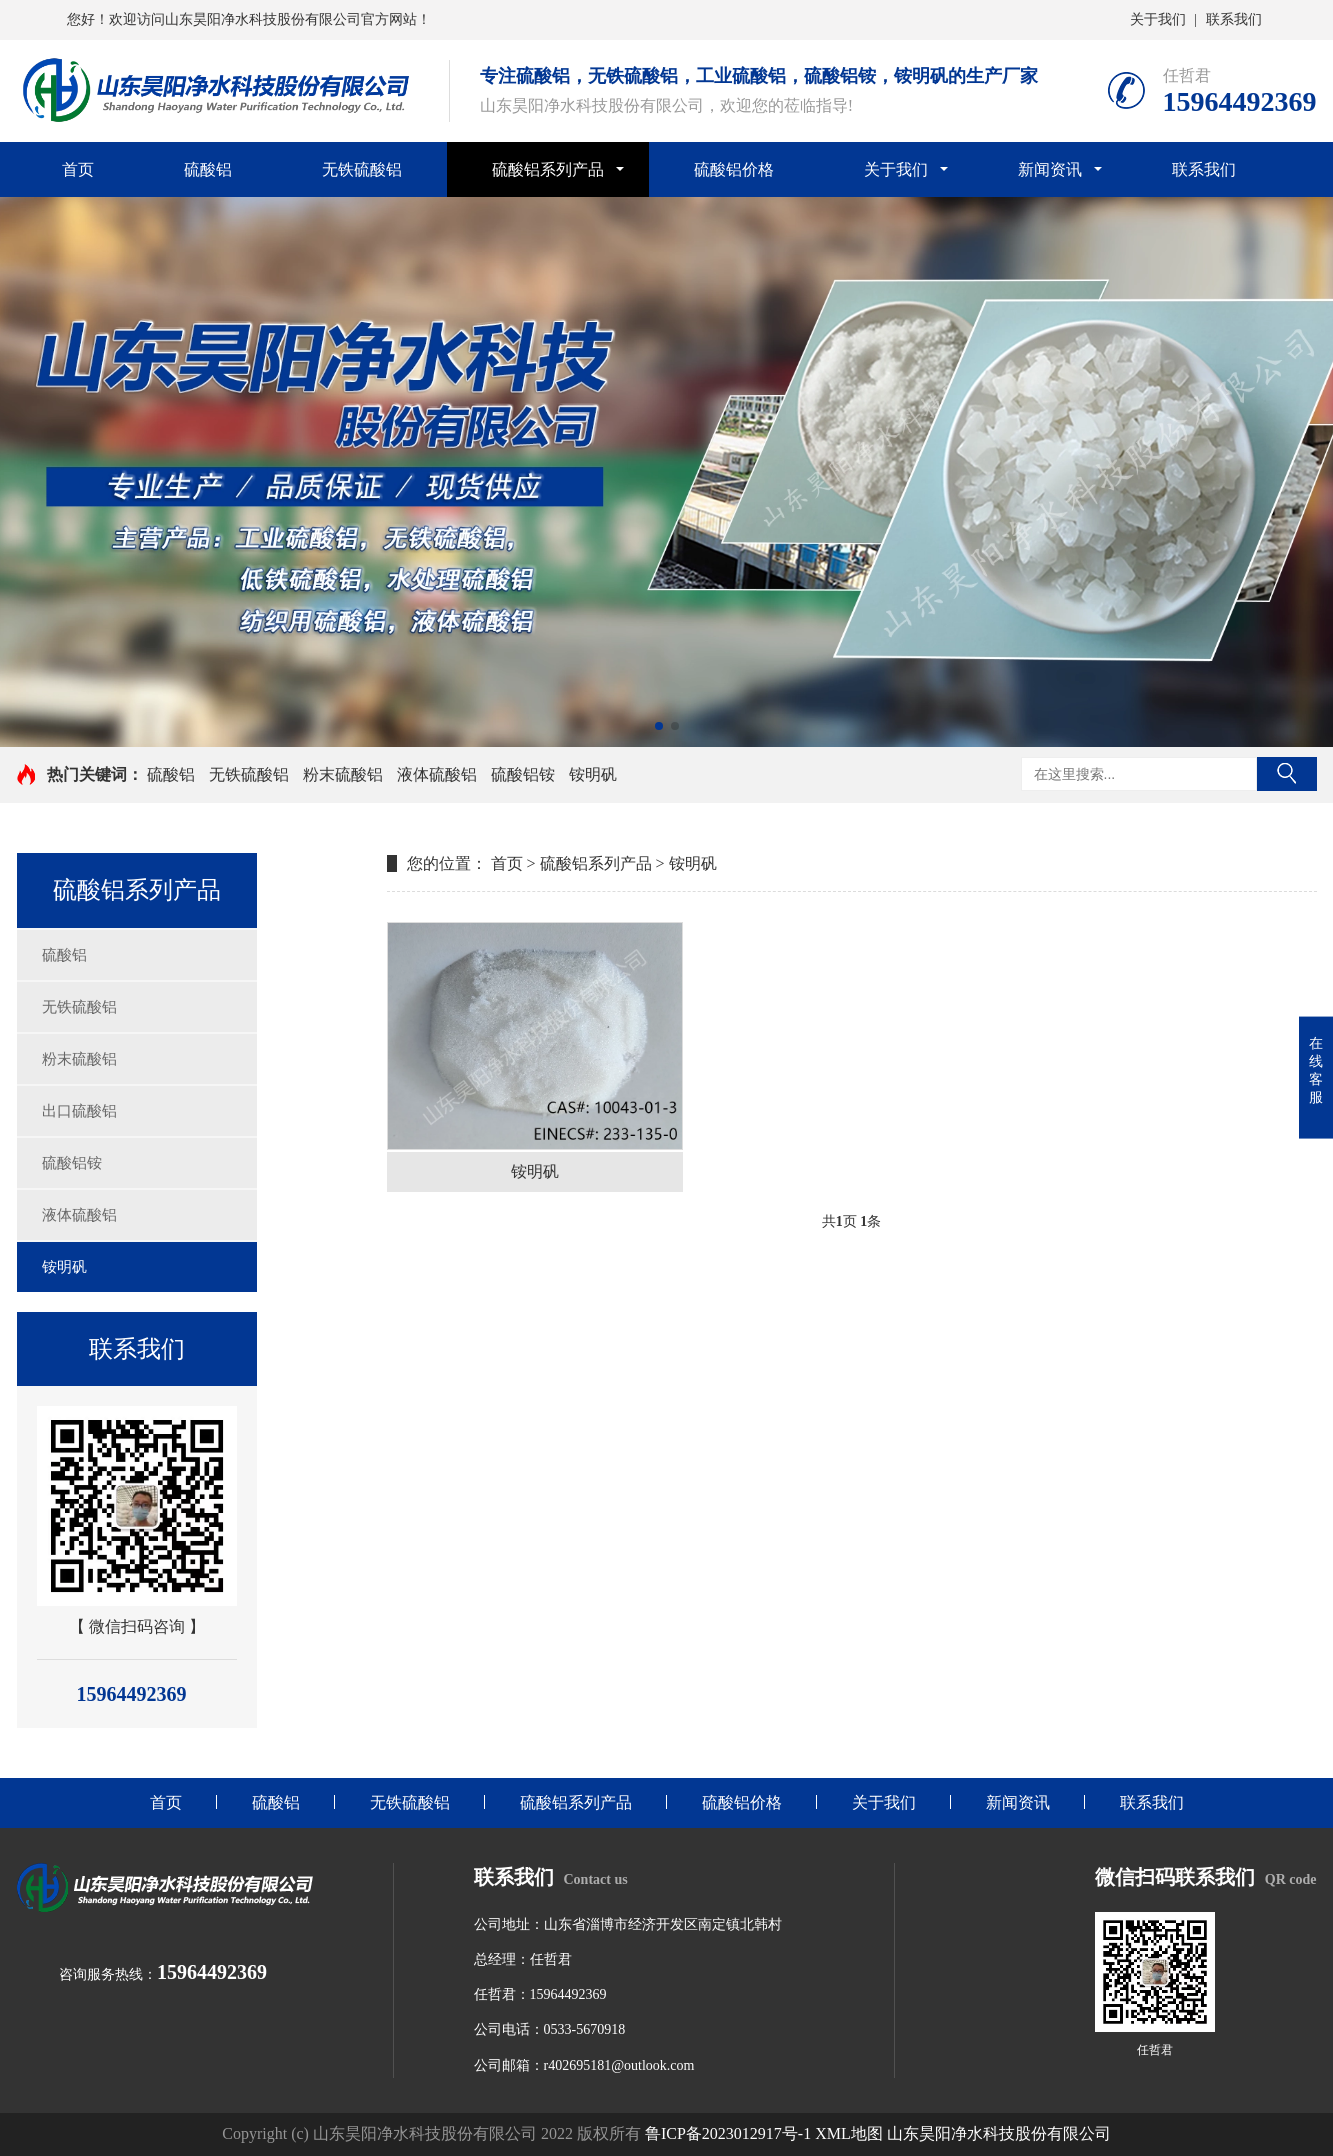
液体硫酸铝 (437, 774)
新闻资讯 (1050, 169)
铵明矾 (593, 774)
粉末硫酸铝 (343, 774)
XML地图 (849, 2133)
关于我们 (1158, 19)
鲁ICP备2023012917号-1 (728, 2133)
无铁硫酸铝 (362, 169)
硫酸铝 (208, 169)
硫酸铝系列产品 (548, 169)
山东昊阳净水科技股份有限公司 (999, 2133)
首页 (78, 169)
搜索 (1287, 774)
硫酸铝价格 (734, 169)
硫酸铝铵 (523, 774)
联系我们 (1234, 19)
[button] (659, 726)
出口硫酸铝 (79, 1111)
